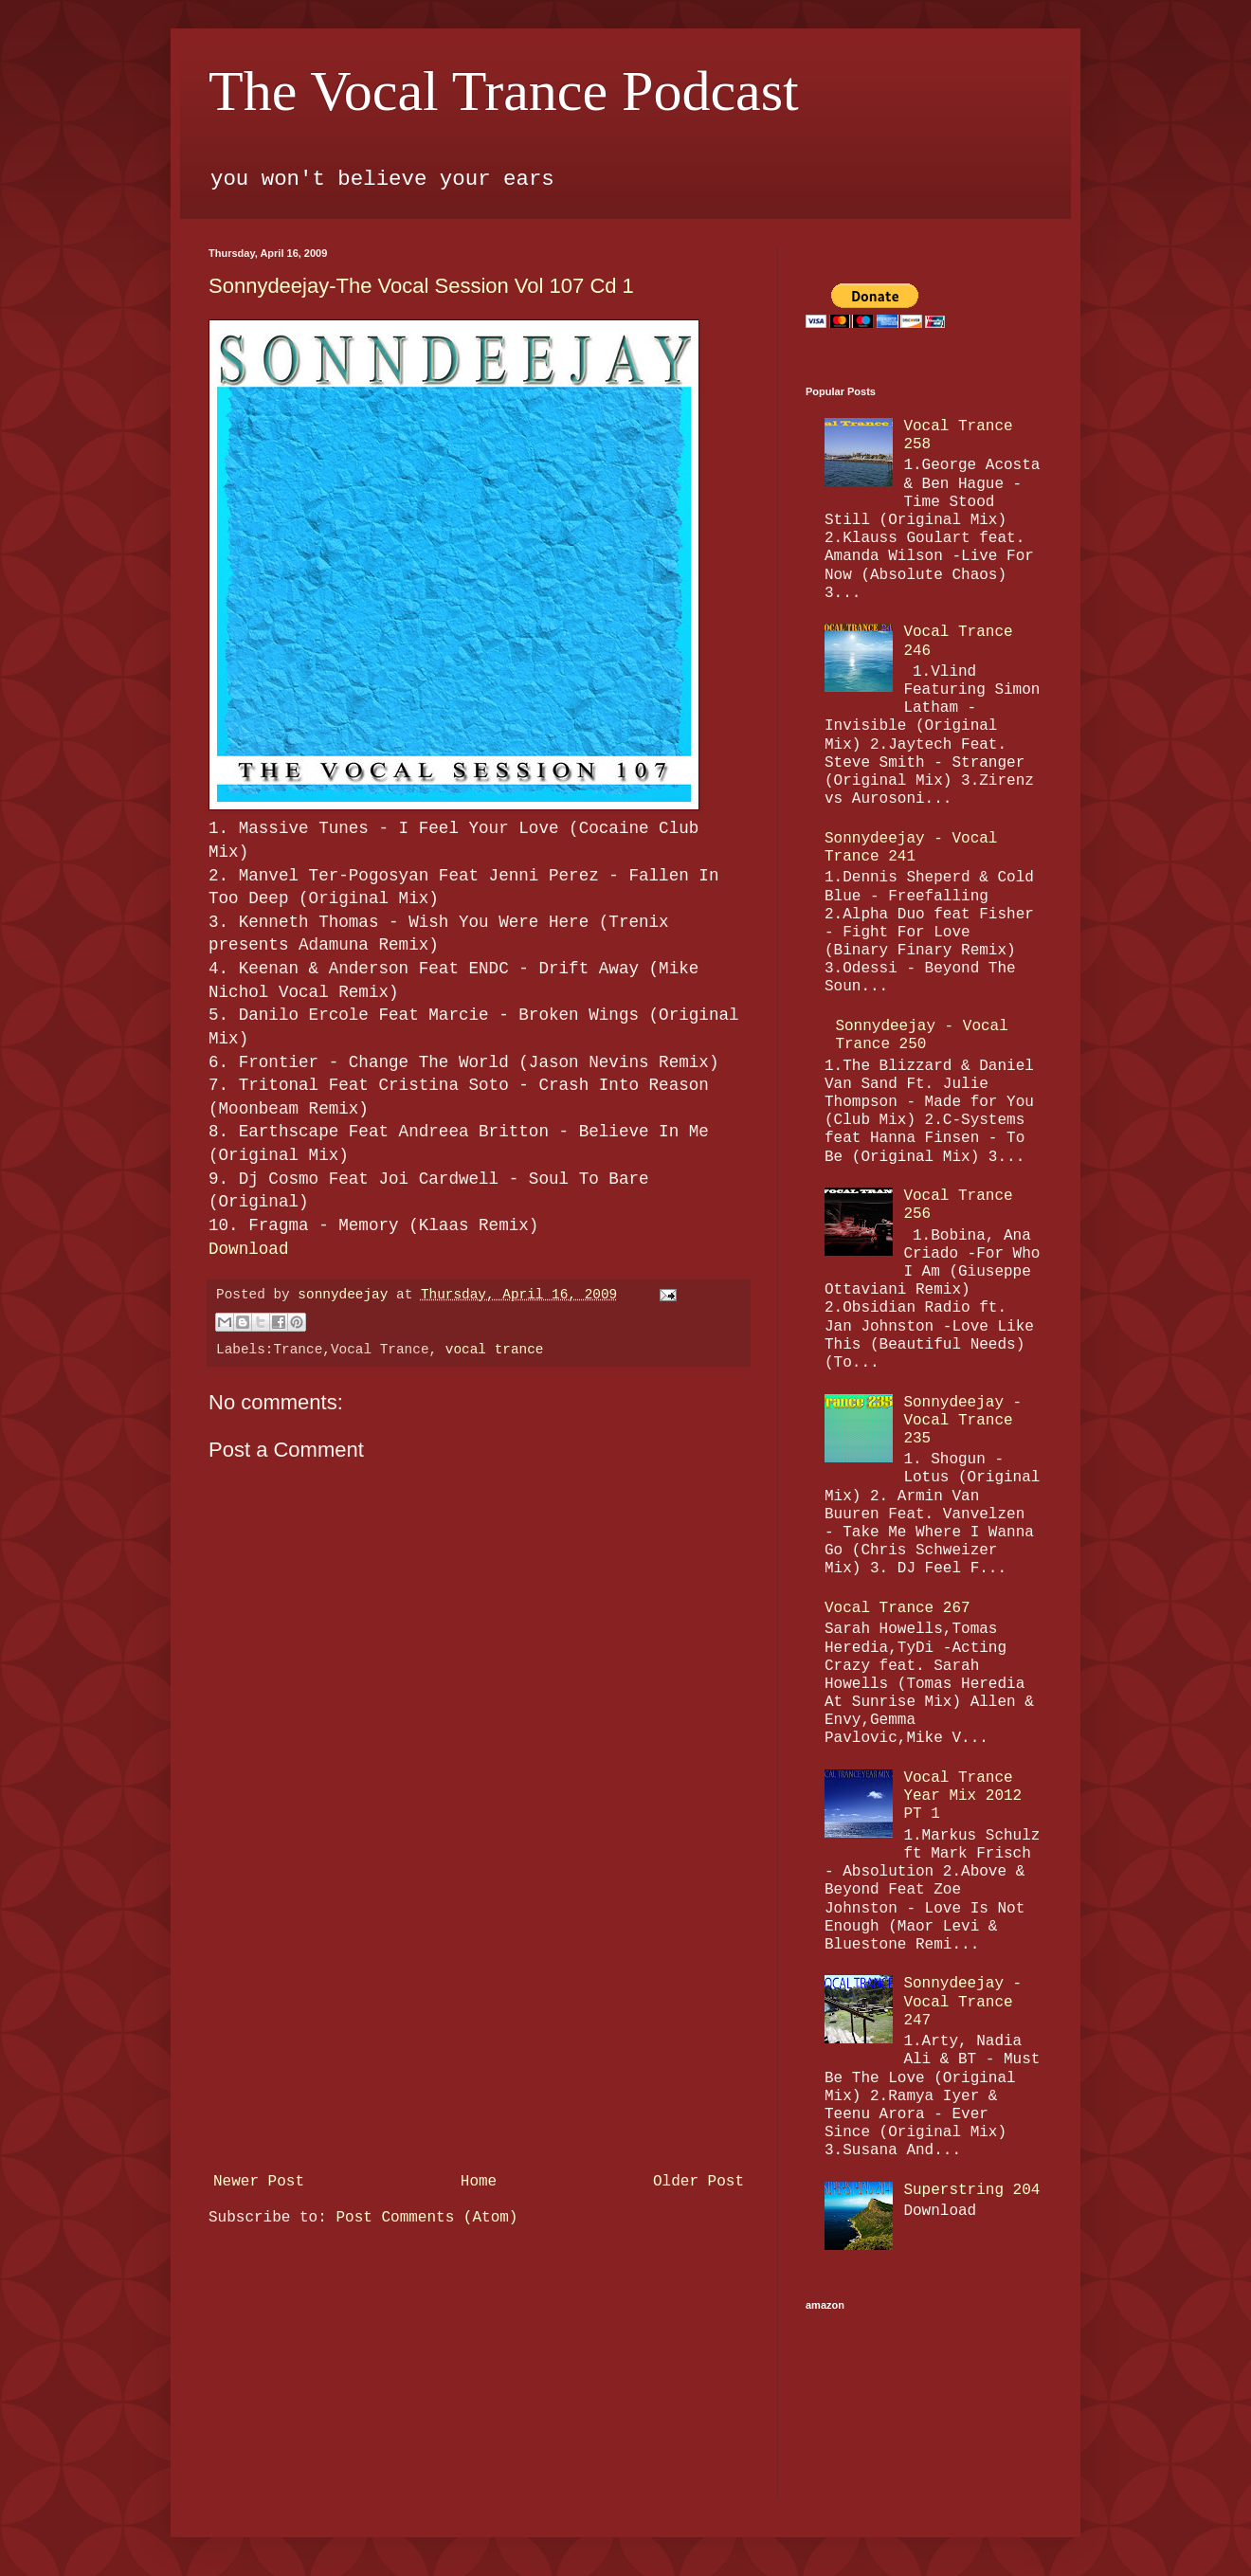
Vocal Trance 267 (897, 1608)
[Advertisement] (478, 2022)
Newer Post (258, 2181)
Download (248, 1249)
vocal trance (494, 1349)
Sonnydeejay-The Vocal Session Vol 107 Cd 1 (421, 286)
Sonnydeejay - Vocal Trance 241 (911, 847)
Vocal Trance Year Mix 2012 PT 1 (962, 1796)
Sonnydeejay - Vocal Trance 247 (962, 2001)
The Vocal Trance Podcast (503, 91)
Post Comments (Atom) (426, 2217)
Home (479, 2181)
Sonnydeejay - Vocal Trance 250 (921, 1035)
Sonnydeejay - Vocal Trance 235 (962, 1420)
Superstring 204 (971, 2190)
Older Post (698, 2181)
